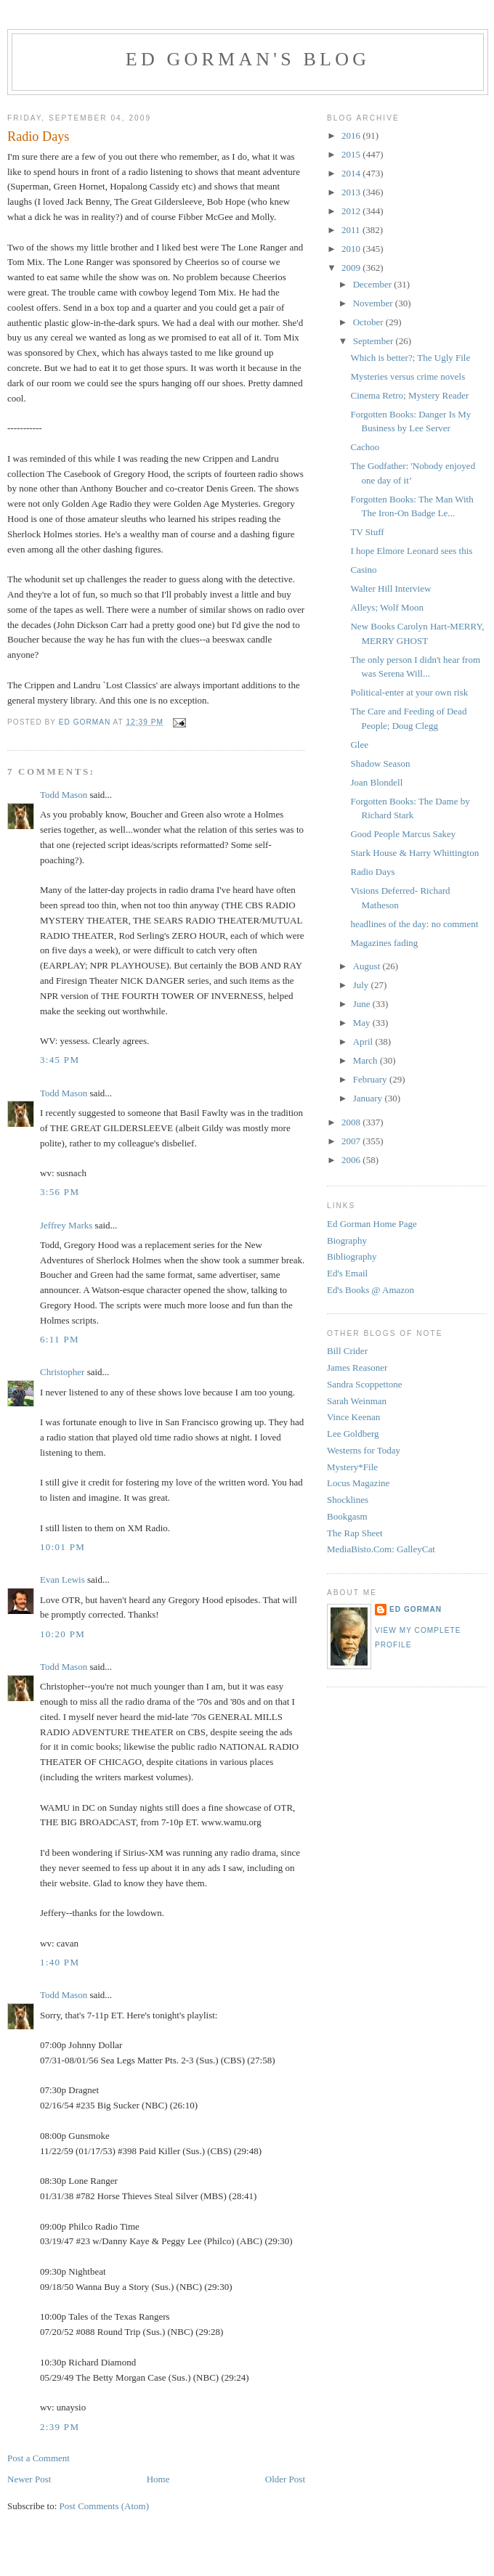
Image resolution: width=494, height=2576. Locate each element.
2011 (352, 229)
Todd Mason (63, 794)
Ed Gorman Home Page (372, 1223)
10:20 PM (62, 1634)
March (366, 1060)
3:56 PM (59, 1191)
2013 (352, 192)
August (368, 966)
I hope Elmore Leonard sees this (411, 550)
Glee (359, 744)
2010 (352, 248)
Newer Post (29, 2479)
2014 (352, 173)
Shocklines (347, 1499)
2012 (352, 210)
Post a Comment (38, 2458)
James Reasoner (357, 1367)
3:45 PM (59, 1059)
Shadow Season (380, 763)
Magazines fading (384, 942)
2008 (352, 1122)
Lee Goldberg (353, 1433)
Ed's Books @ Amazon (370, 1289)
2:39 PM (59, 2426)
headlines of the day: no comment (414, 923)
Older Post (285, 2479)
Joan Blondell (376, 782)
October (369, 322)
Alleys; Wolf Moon (387, 607)
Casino (363, 569)
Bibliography (352, 1256)
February (371, 1079)
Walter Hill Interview (390, 588)
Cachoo (364, 446)
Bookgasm (347, 1516)
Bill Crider (347, 1350)
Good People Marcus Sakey (402, 833)
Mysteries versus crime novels (407, 376)
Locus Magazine (358, 1482)
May (363, 1022)
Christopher (62, 1371)
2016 (352, 135)
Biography (347, 1240)
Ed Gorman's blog (248, 59)
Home (158, 2479)
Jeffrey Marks (66, 1225)
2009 (352, 267)
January (369, 1098)
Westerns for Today (363, 1450)
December (373, 284)
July (362, 984)
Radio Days (372, 871)
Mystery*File (352, 1467)
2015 (352, 154)
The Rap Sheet (355, 1533)
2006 (352, 1159)
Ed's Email (347, 1273)
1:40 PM (59, 1962)
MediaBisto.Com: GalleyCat (381, 1549)
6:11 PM (59, 1339)
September (374, 340)
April (364, 1041)
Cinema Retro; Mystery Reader (409, 395)
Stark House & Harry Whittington (414, 852)
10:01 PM (62, 1546)
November (374, 303)
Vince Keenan (353, 1416)
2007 (352, 1141)
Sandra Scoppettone (364, 1384)
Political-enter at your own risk (409, 692)
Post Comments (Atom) (105, 2505)
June (363, 1003)
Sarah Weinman (356, 1400)
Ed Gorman (415, 1609)
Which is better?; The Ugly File (410, 357)
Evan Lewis (62, 1579)
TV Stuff (367, 531)
